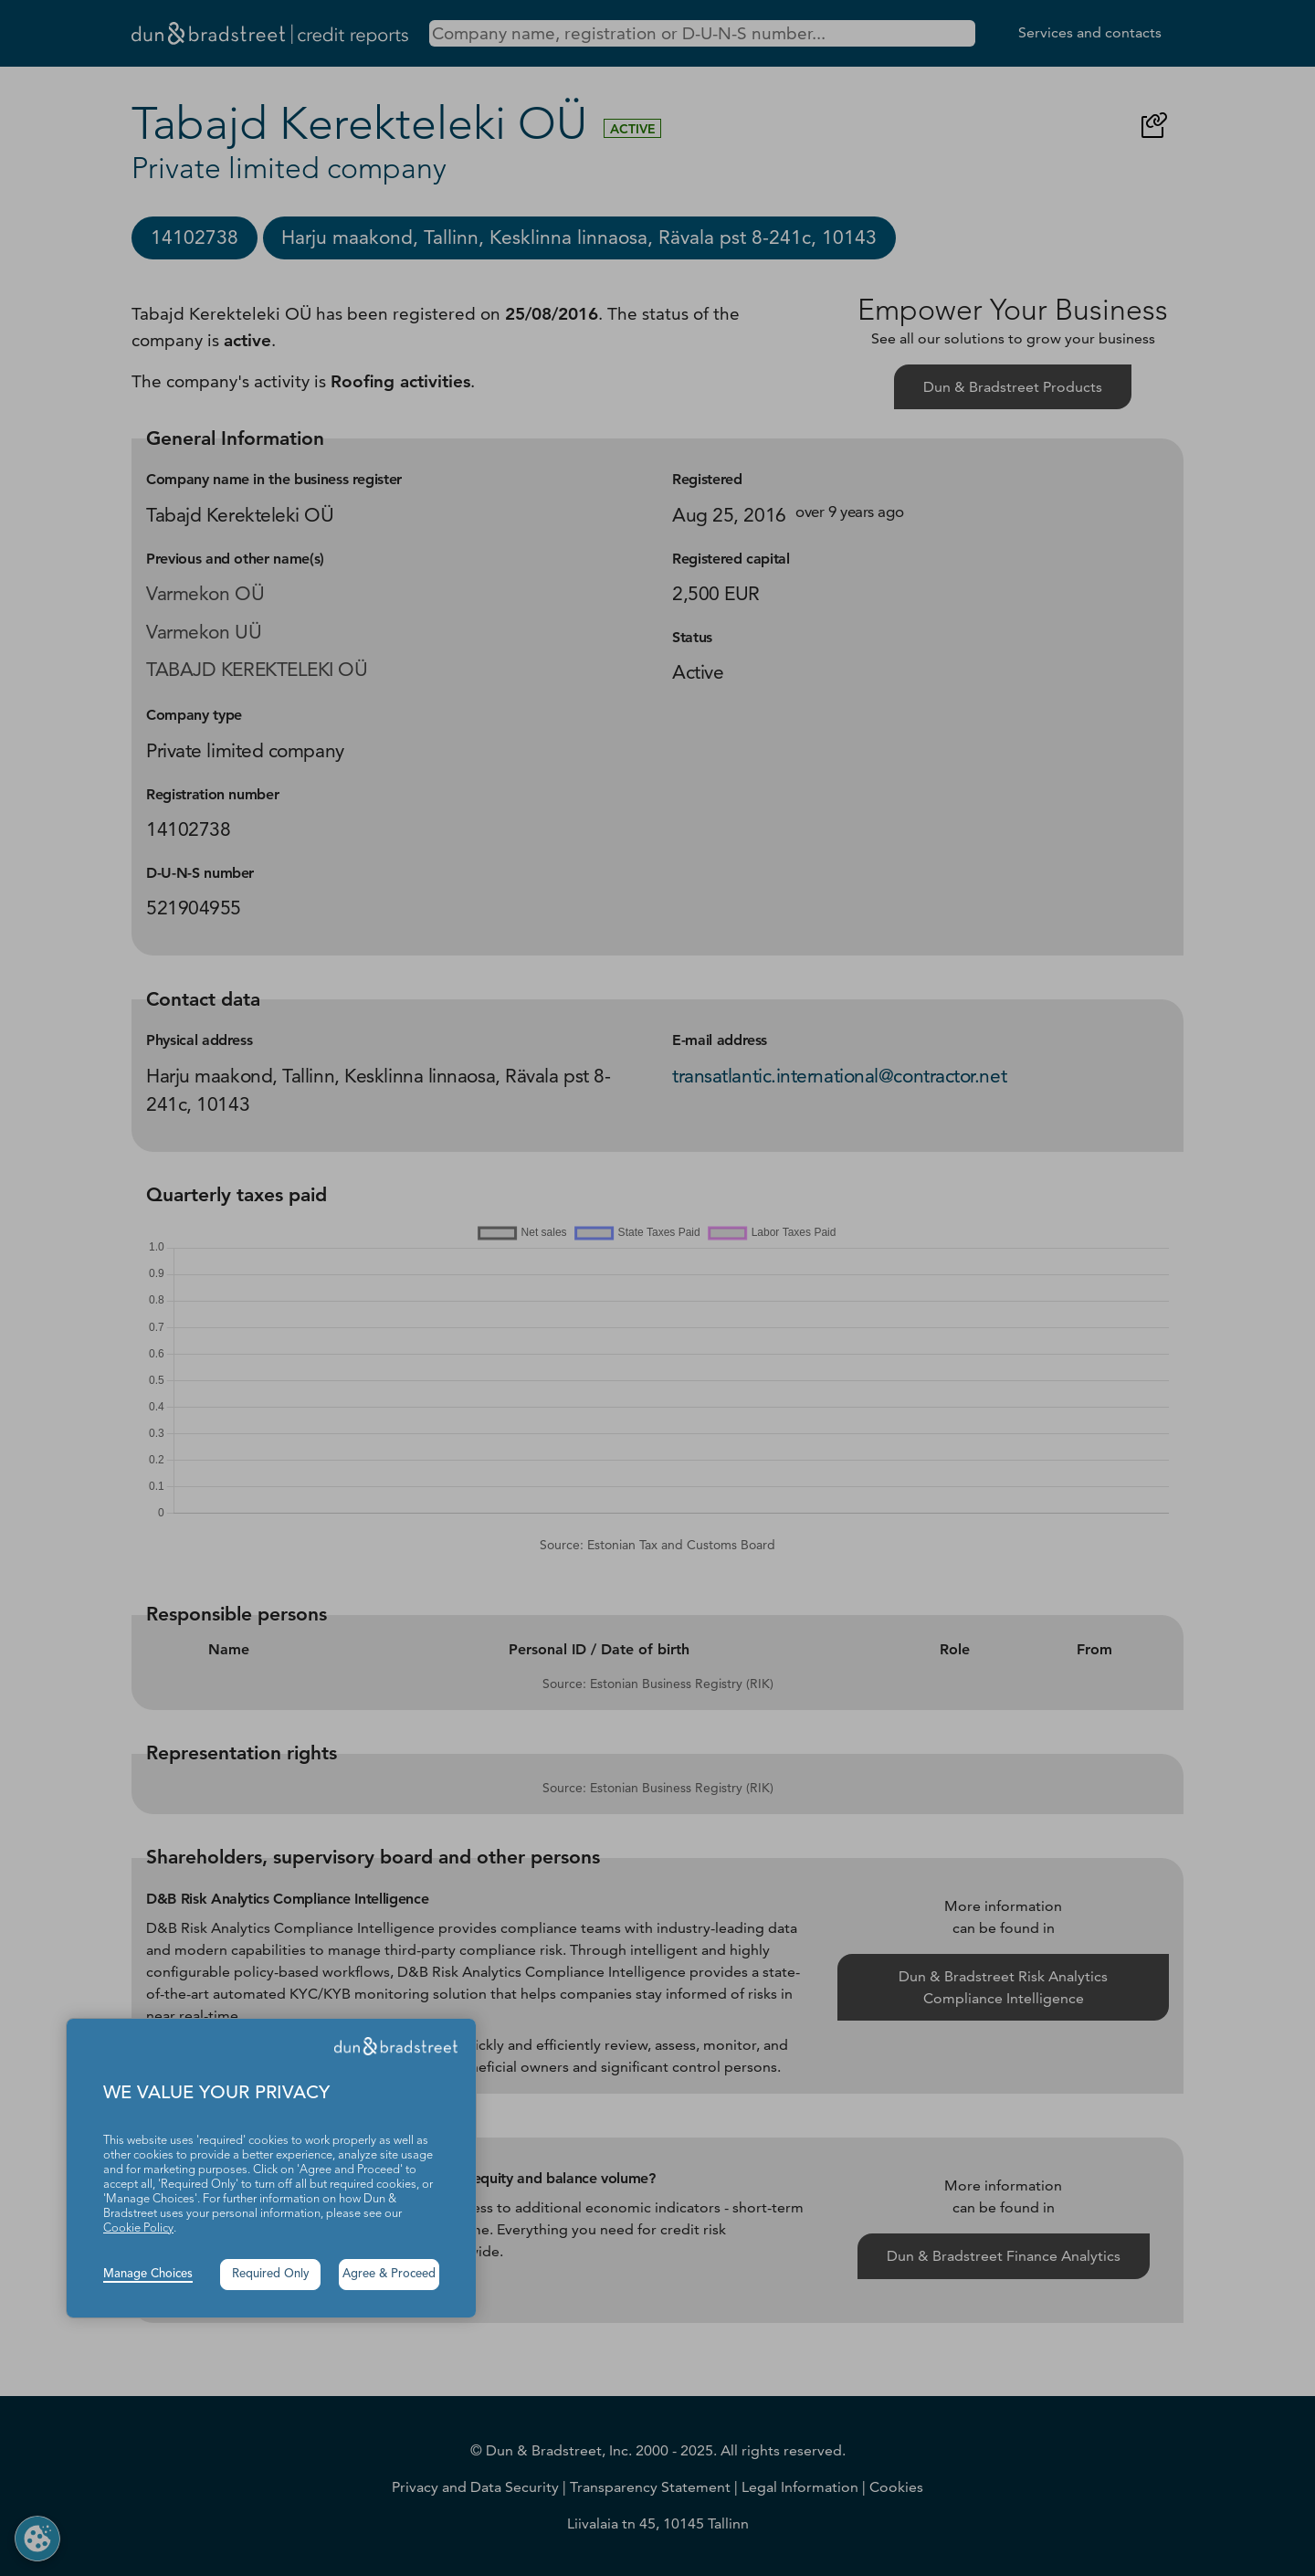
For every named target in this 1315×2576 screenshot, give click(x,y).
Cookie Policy (138, 2228)
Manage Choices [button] (148, 2274)
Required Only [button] (271, 2274)
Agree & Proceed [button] (389, 2274)
